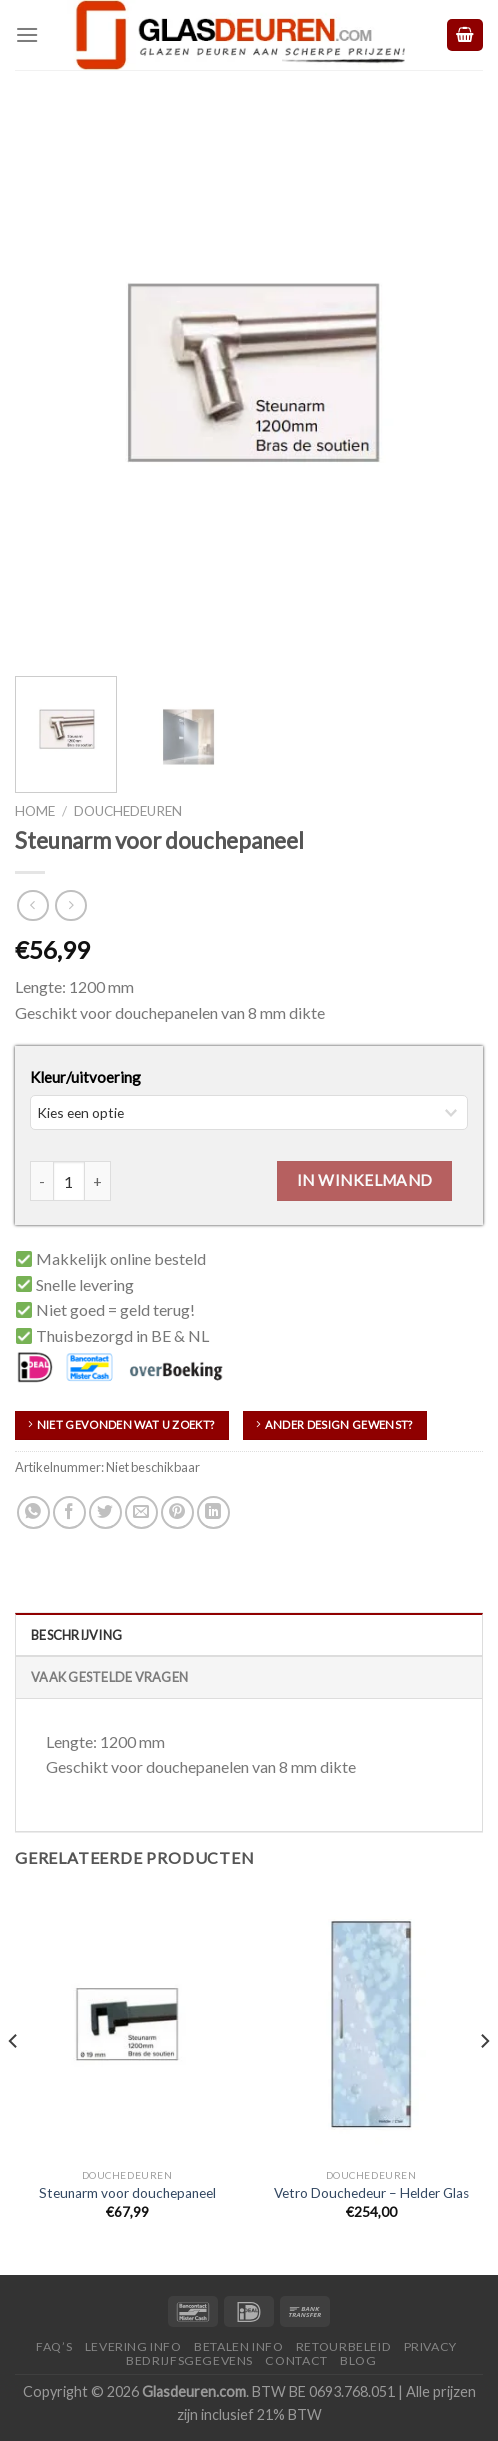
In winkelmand (365, 1180)
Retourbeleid (343, 2346)
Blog (358, 2360)
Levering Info (133, 2346)
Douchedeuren (128, 811)
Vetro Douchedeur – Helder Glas (371, 2193)
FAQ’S (54, 2346)
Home (35, 811)
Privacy (430, 2346)
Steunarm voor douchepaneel (127, 2193)
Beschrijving (76, 1635)
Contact (296, 2360)
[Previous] (14, 2080)
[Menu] (27, 34)
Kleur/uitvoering (85, 1077)
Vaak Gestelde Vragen (109, 1677)
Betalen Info (238, 2346)
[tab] (249, 1634)
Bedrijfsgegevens (189, 2360)
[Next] (484, 2080)
